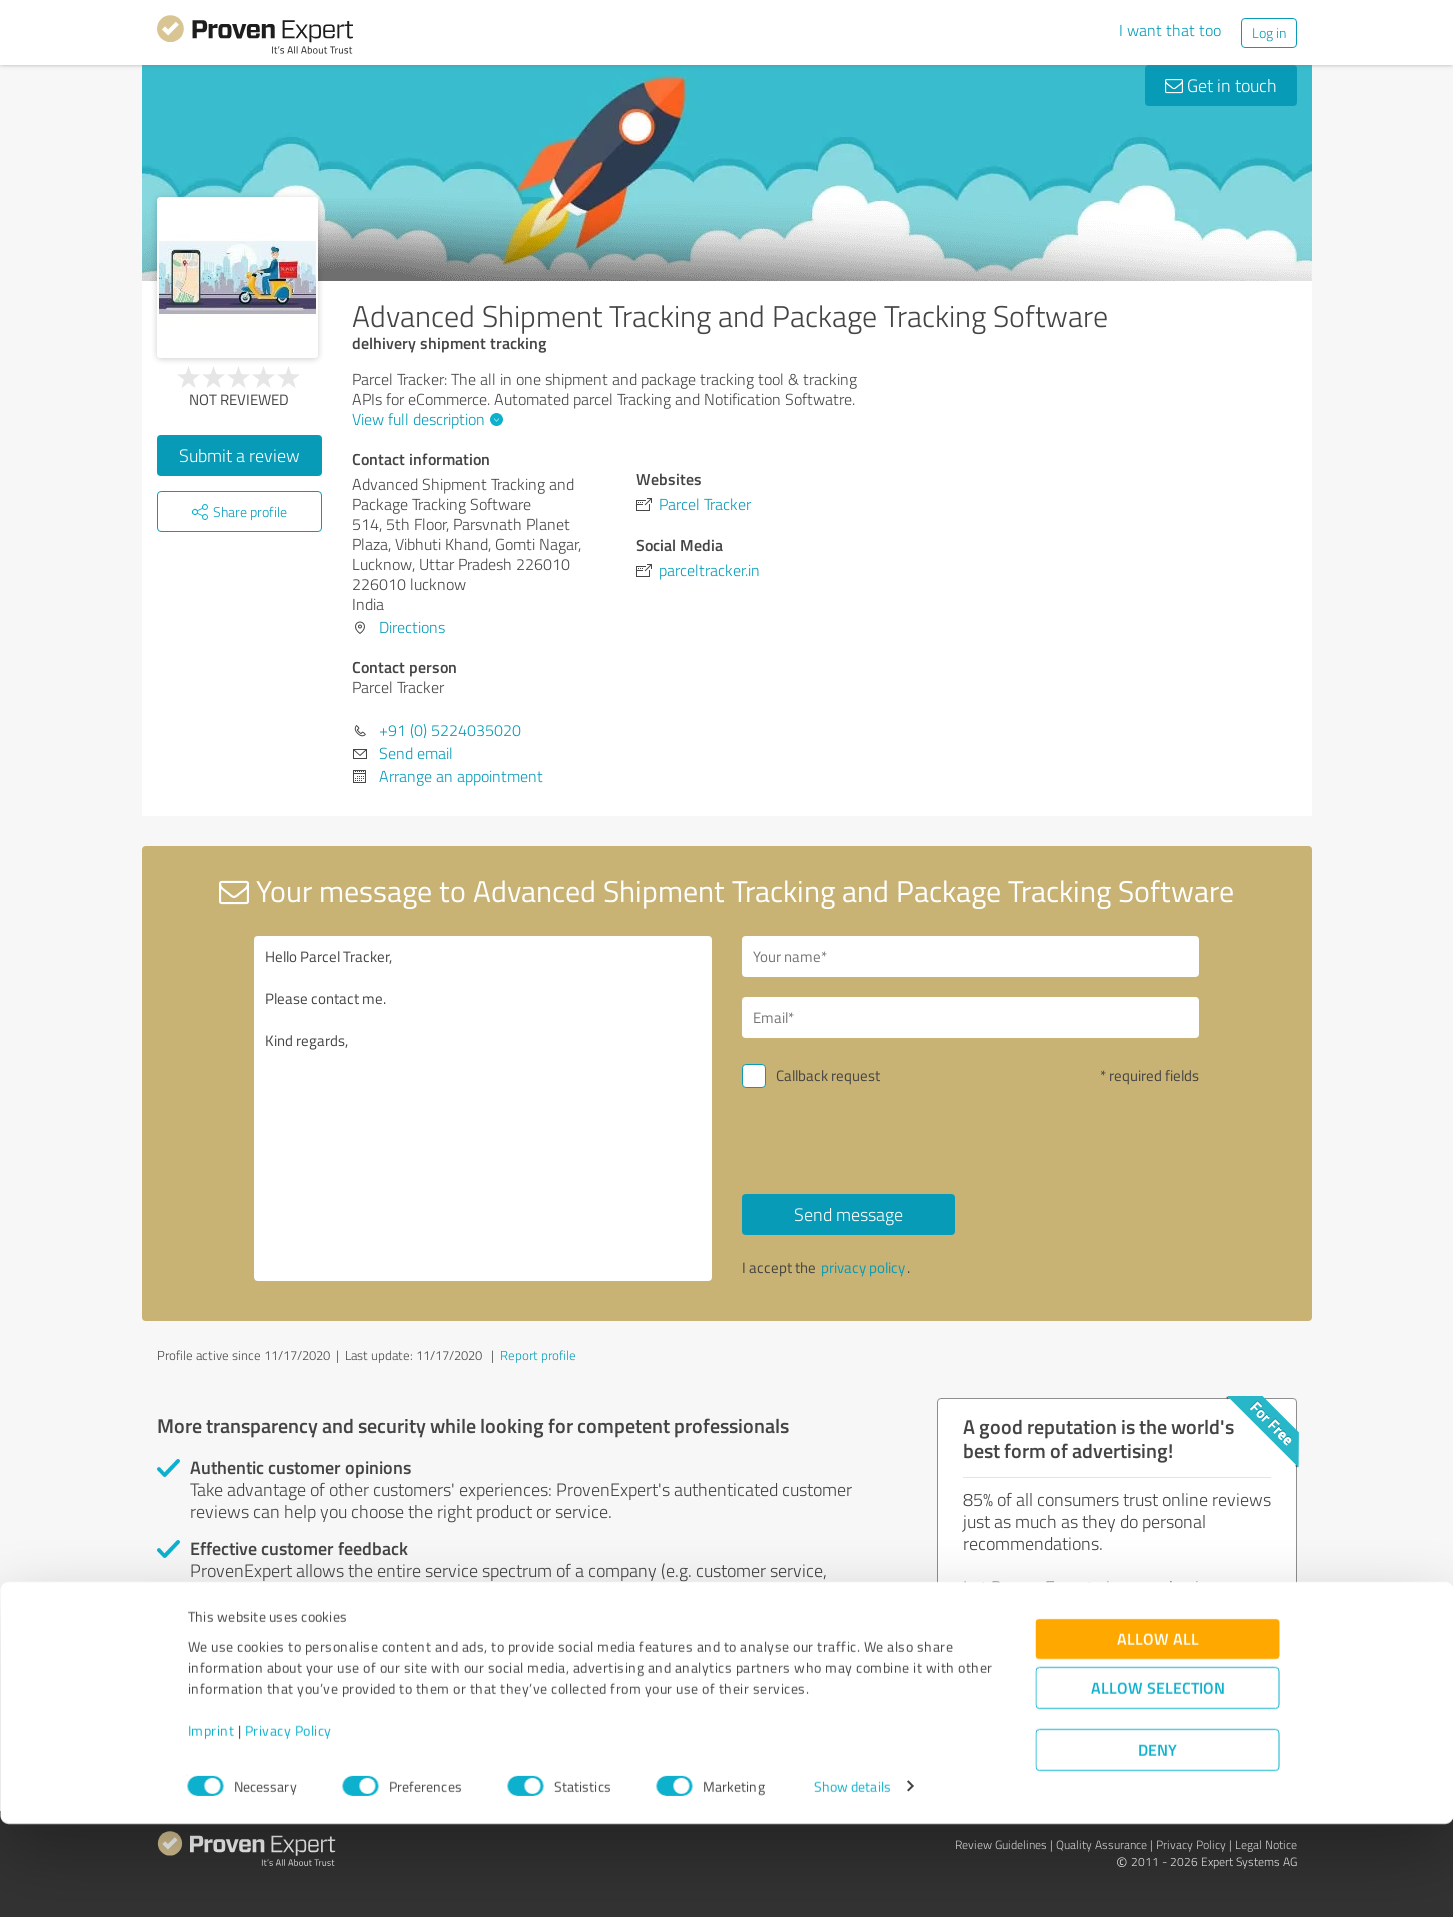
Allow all (1158, 1731)
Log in (1269, 32)
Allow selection (1158, 1780)
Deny (1157, 1842)
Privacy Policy (288, 1823)
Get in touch (1221, 85)
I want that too (1170, 30)
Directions (412, 627)
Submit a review (239, 455)
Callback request (828, 1075)
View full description (425, 419)
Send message (848, 1214)
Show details (852, 1879)
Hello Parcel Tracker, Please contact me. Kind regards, (483, 1108)
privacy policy (863, 1267)
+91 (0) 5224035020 (450, 730)
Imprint (211, 1823)
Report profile (538, 1355)
